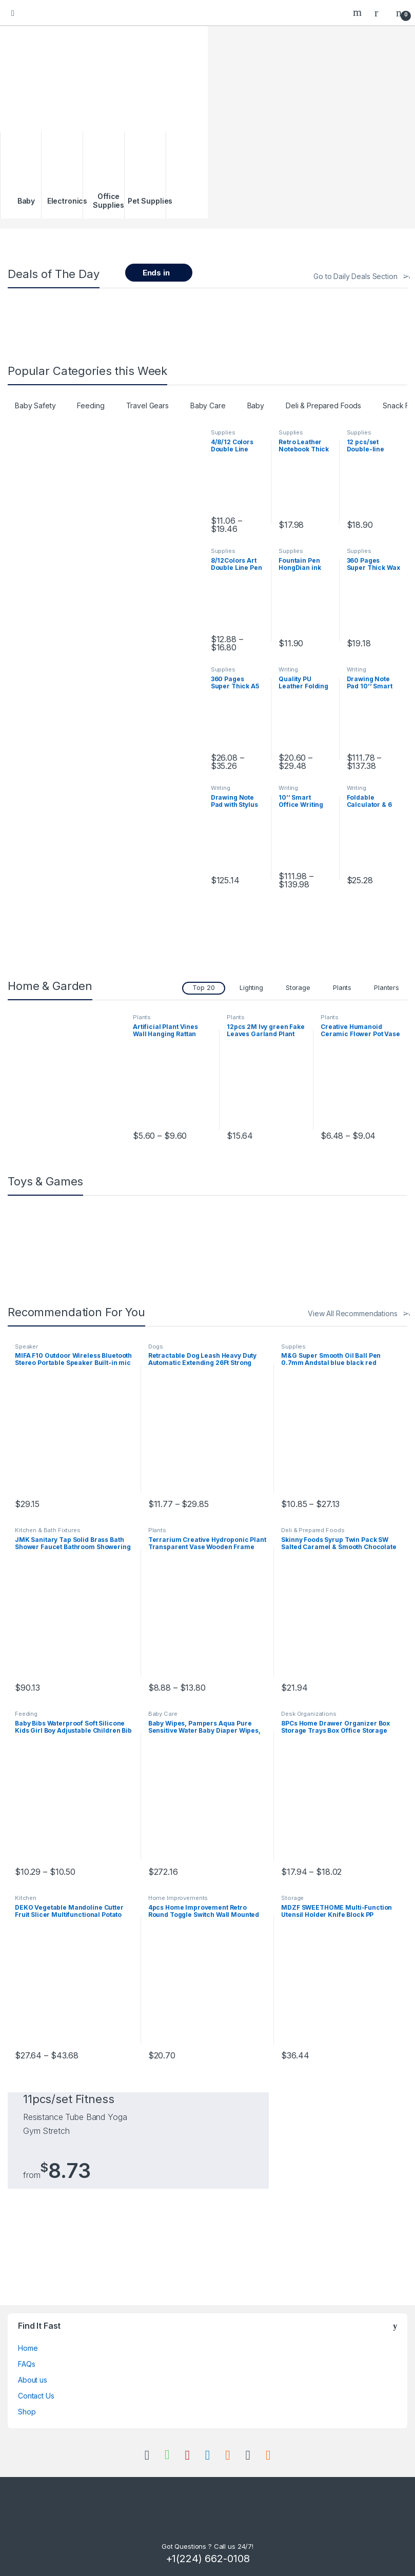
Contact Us (36, 2395)
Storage (298, 988)
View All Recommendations (353, 1313)
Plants (342, 988)
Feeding (90, 405)
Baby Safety (35, 405)
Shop (26, 2411)
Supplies (223, 432)
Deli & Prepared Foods (323, 405)
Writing (288, 669)
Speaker (26, 1346)
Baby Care (208, 405)
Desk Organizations (308, 1713)
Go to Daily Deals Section (355, 276)
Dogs (155, 1346)
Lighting (251, 988)
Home (27, 2348)
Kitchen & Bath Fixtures (48, 1530)
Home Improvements (178, 1897)
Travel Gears (147, 405)
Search (358, 12)
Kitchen (25, 1897)
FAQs (26, 2364)
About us (32, 2379)
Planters (386, 988)
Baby (255, 405)
